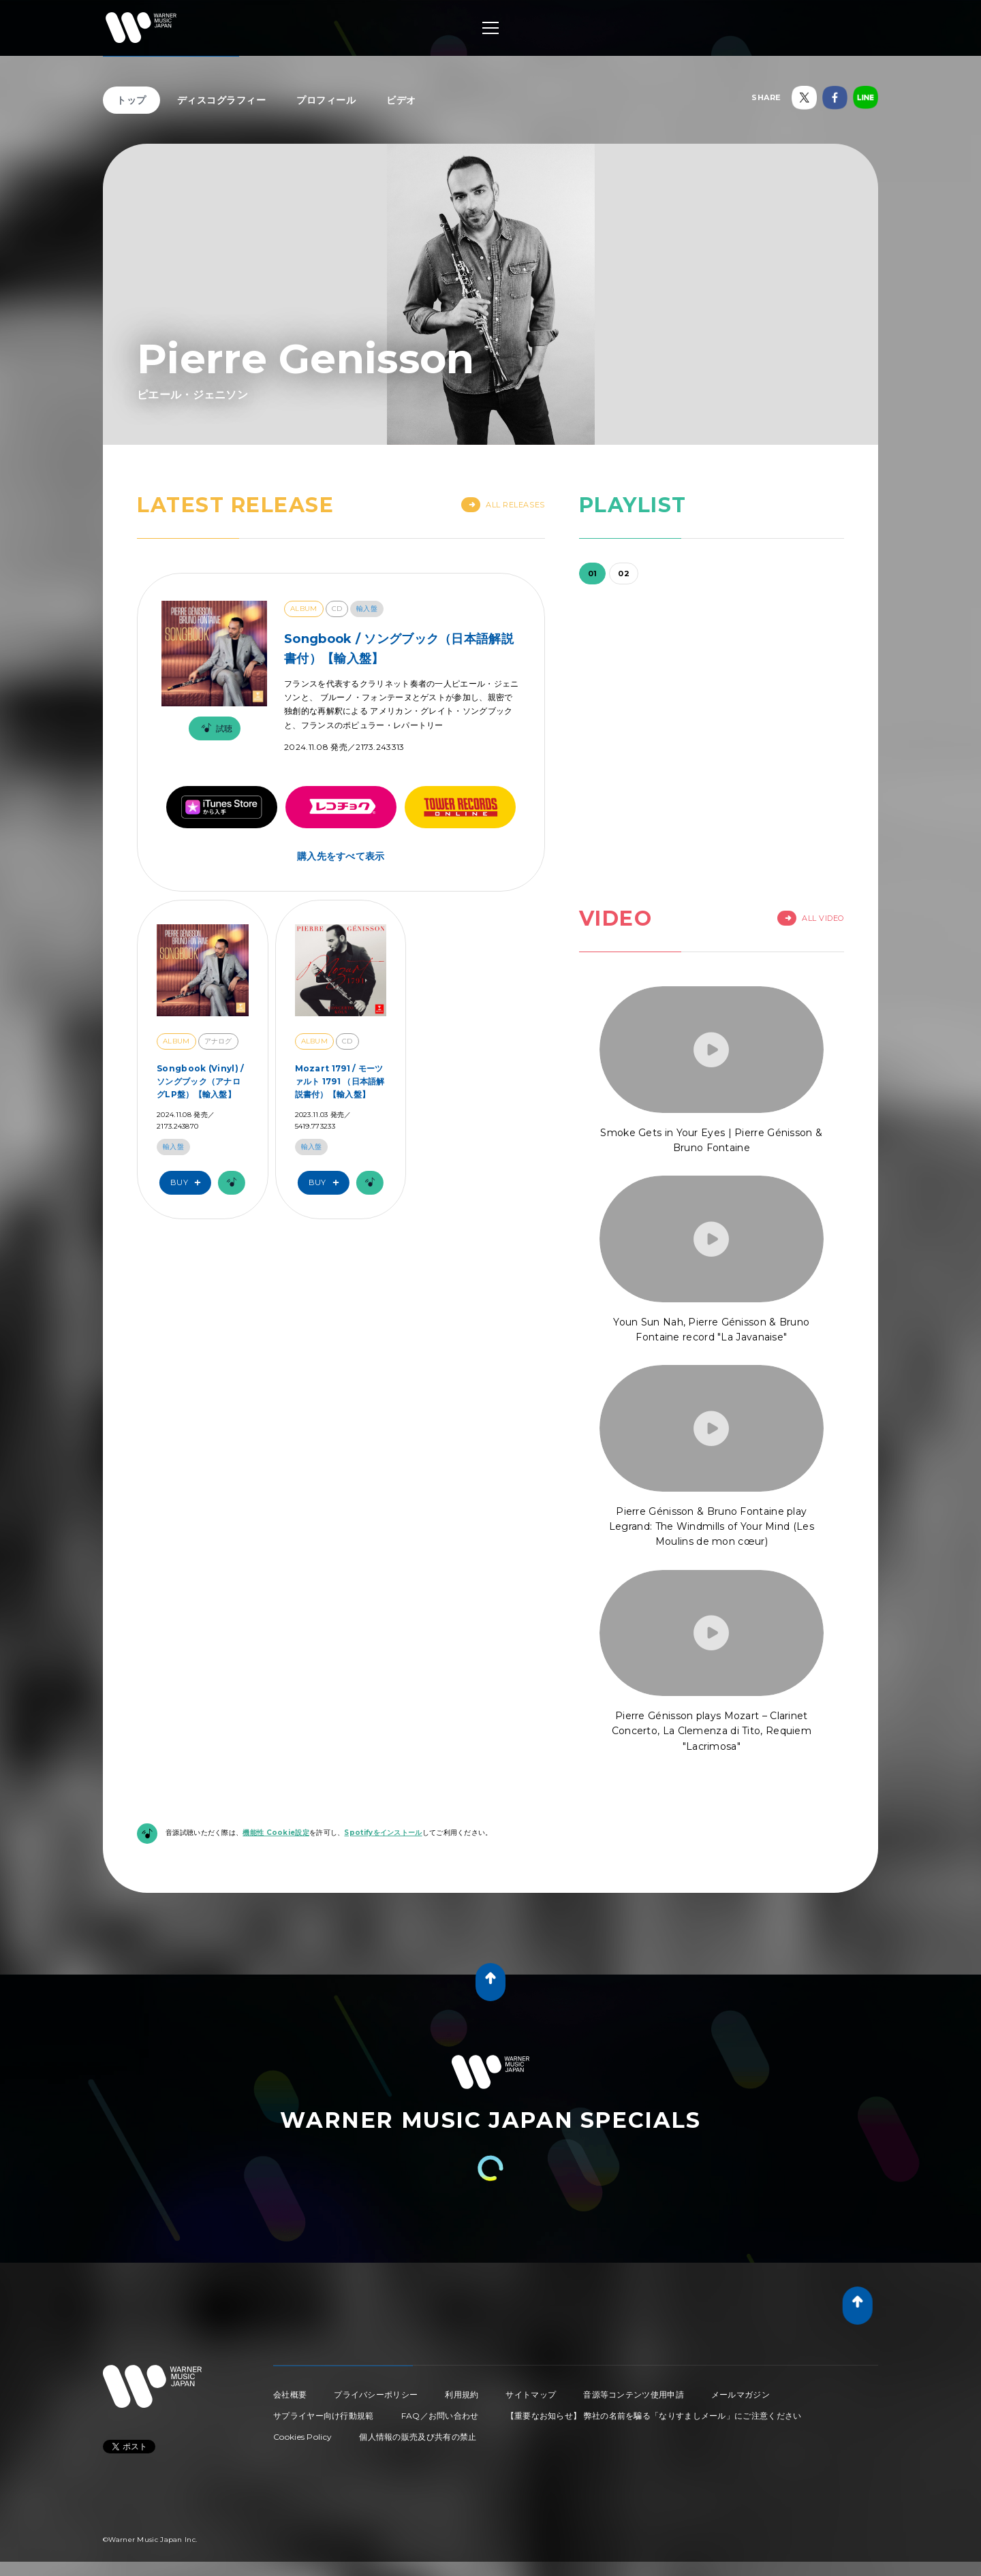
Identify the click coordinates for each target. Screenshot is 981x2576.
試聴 (214, 728)
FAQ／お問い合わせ (440, 2415)
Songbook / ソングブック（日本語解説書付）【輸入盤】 (399, 648)
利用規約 (461, 2394)
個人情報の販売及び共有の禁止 (417, 2437)
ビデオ (401, 100)
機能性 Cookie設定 (276, 1832)
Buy (188, 1183)
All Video (810, 918)
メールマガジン (740, 2394)
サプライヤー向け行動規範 (323, 2415)
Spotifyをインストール (383, 1832)
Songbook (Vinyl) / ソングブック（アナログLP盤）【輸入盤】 (200, 1081)
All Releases (503, 504)
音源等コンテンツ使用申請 (633, 2394)
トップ (131, 100)
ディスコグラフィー (221, 100)
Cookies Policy (302, 2437)
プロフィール (326, 100)
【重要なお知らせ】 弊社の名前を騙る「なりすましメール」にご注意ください (654, 2415)
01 (592, 573)
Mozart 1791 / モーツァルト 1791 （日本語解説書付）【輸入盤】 (340, 1081)
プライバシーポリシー (376, 2394)
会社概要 (290, 2394)
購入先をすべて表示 (341, 856)
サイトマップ (530, 2394)
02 (623, 573)
